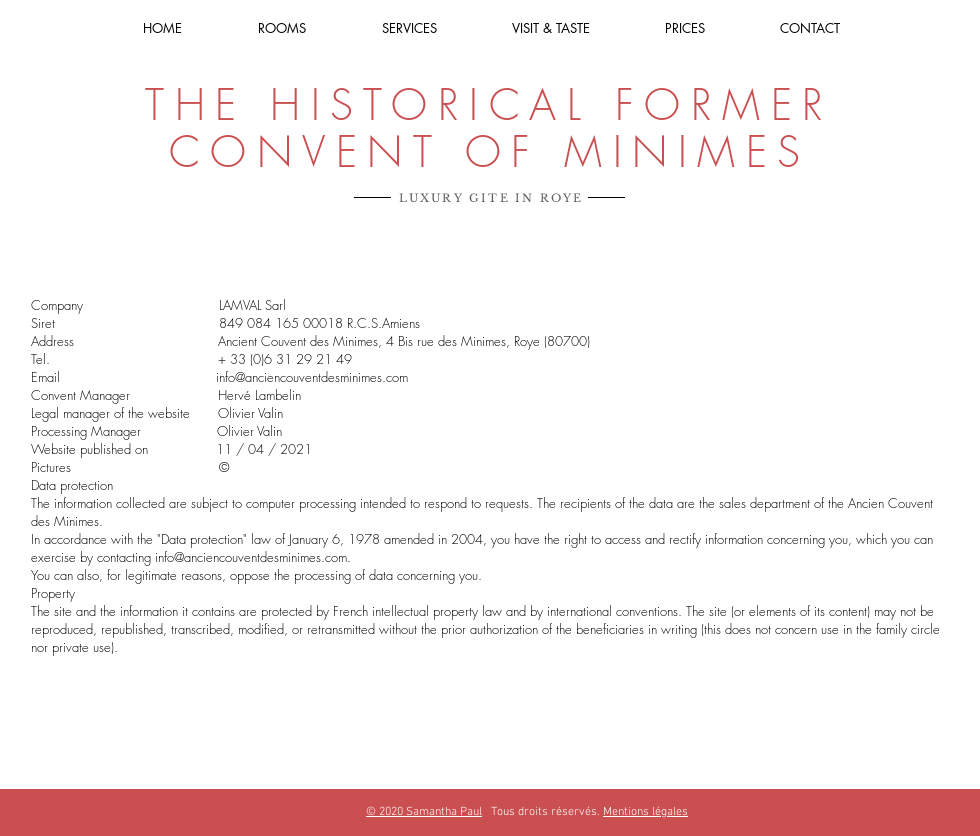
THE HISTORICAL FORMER (489, 105)
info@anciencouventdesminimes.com (312, 377)
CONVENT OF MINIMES (490, 152)
